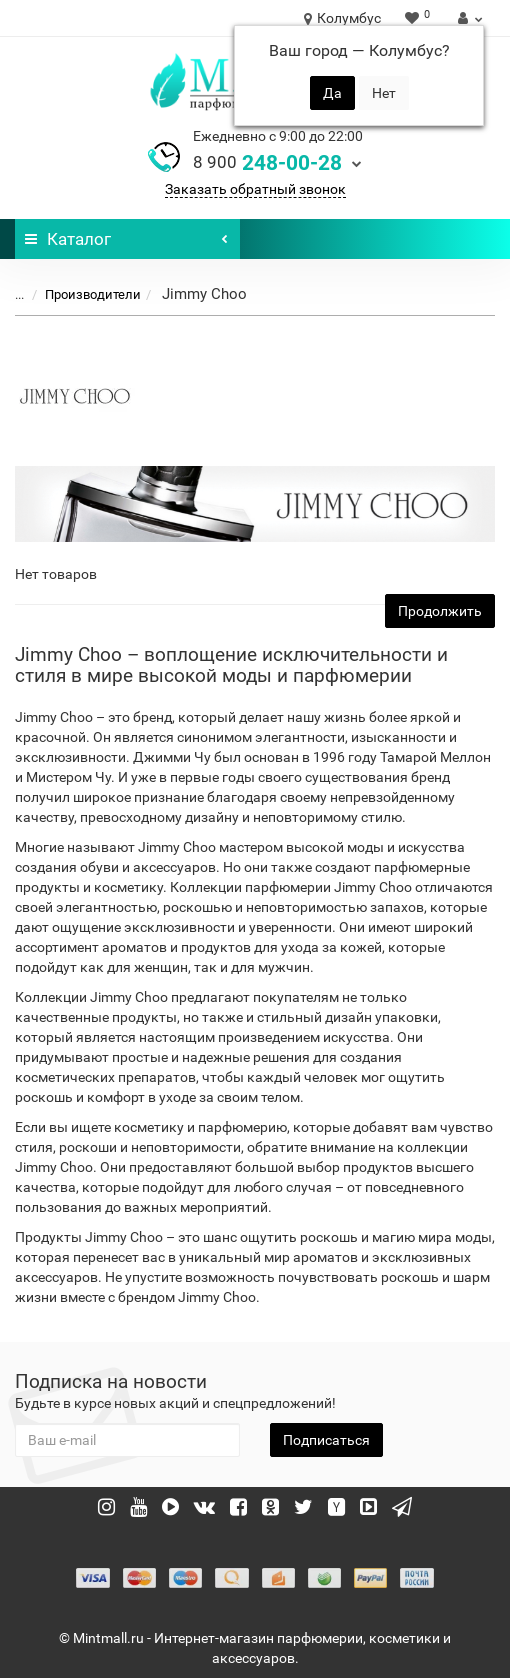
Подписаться (326, 1440)
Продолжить (440, 611)
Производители (81, 294)
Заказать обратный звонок (255, 189)
